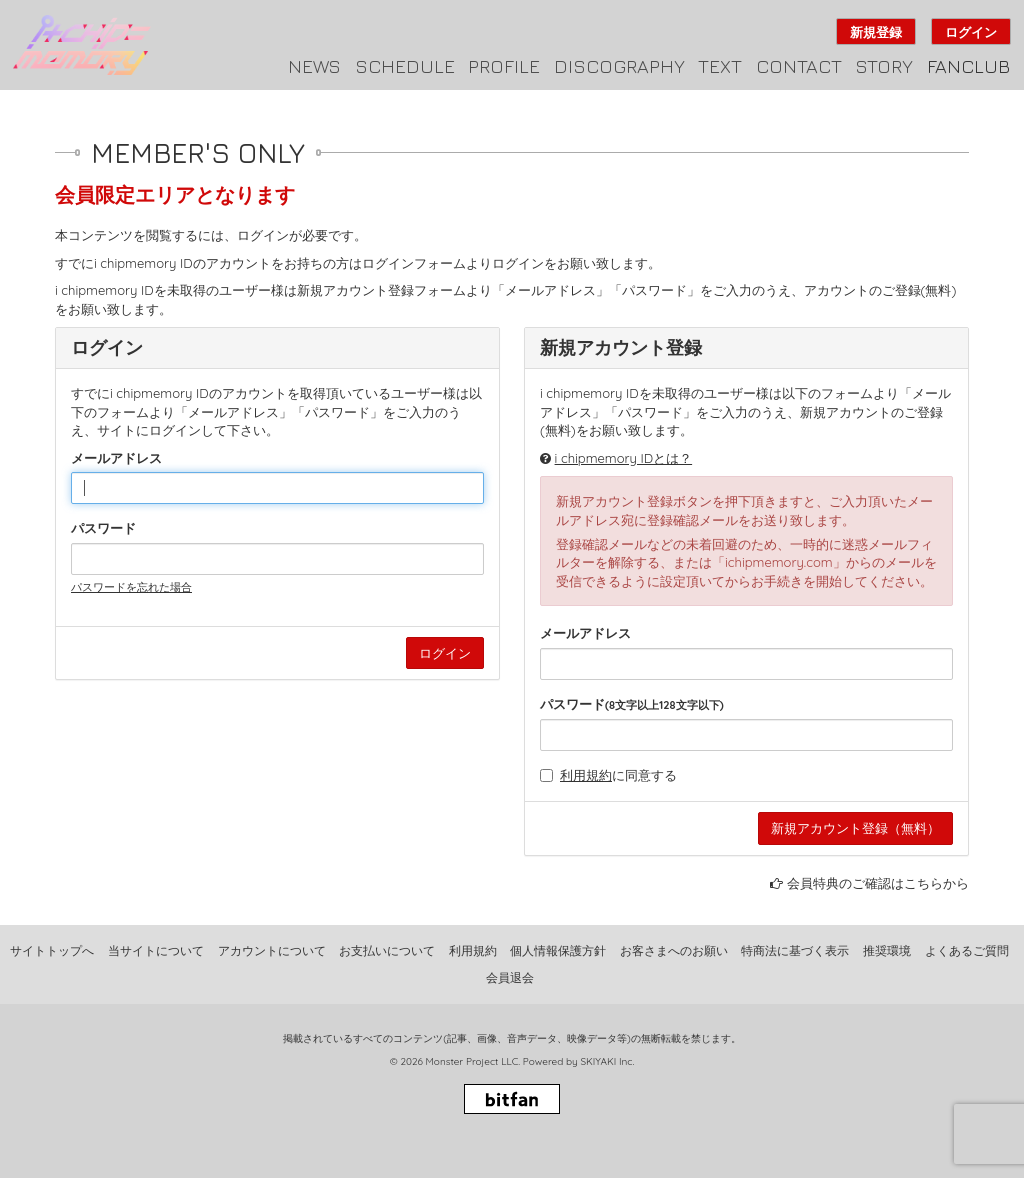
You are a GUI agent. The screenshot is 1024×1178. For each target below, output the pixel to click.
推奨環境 (887, 950)
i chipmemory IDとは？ (624, 458)
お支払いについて (387, 950)
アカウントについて (272, 950)
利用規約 (586, 775)
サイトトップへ (52, 950)
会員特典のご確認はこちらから (878, 883)
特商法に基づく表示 (795, 950)
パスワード (103, 528)
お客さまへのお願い (674, 950)
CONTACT (799, 66)
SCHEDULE (405, 66)
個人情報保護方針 (558, 950)
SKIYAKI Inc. (607, 1061)
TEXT (720, 66)
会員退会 (510, 977)
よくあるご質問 (967, 950)
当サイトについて (156, 950)
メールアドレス (116, 458)
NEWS (314, 66)
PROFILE (504, 66)
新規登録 (876, 32)
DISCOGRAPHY (619, 66)
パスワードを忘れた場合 (131, 587)
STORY (884, 66)
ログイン (971, 32)
